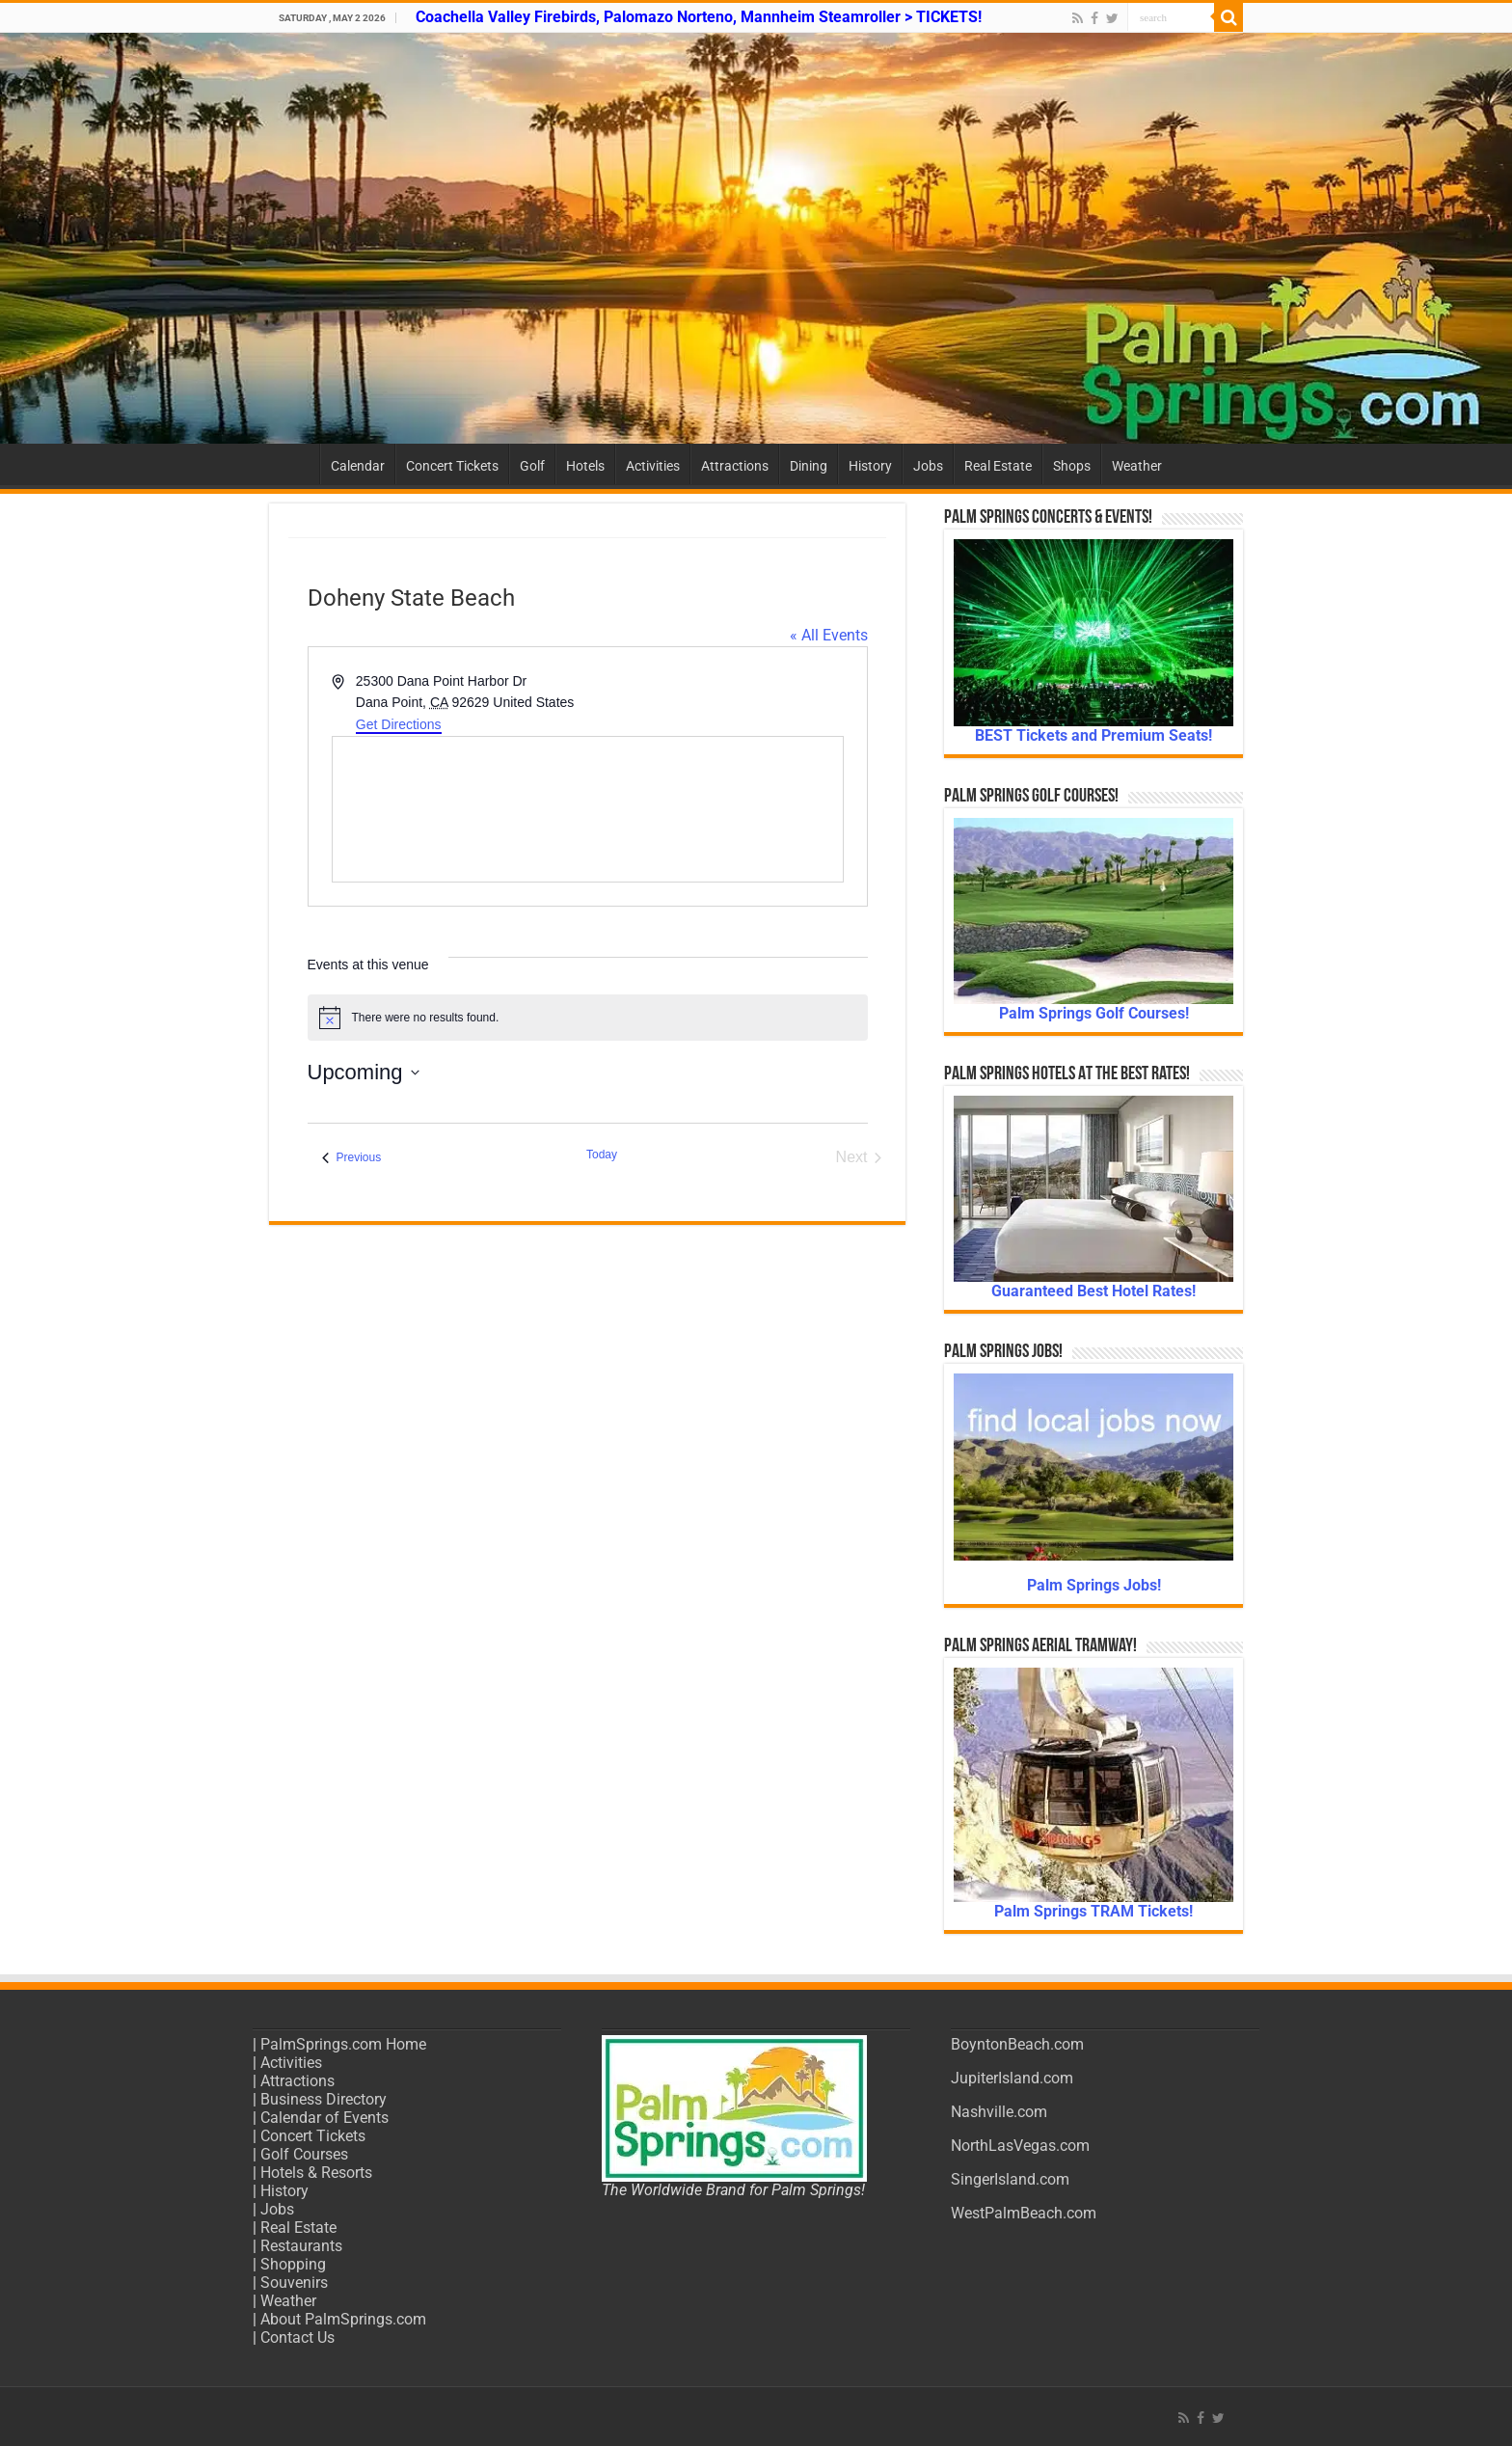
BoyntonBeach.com (1017, 2044)
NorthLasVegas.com (1020, 2145)
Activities (653, 466)
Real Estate (998, 466)
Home (294, 464)
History (870, 466)
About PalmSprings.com (343, 2319)
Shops (1072, 466)
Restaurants (301, 2246)
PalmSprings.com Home (343, 2044)
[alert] (588, 1017)
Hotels (585, 466)
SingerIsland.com (1010, 2179)
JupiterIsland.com (1012, 2078)
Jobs (928, 466)
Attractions (735, 466)
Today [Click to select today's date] (601, 1154)
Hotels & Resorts (316, 2172)
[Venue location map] (588, 809)
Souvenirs (294, 2282)
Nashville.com (999, 2112)
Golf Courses (304, 2154)
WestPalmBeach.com (1023, 2213)
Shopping (293, 2264)
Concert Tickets (452, 466)
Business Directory (323, 2099)
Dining (808, 466)
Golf (532, 466)
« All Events (829, 635)
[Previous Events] (352, 1157)
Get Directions (399, 724)
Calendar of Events (324, 2117)
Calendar (358, 466)
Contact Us (297, 2337)
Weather (1137, 466)
